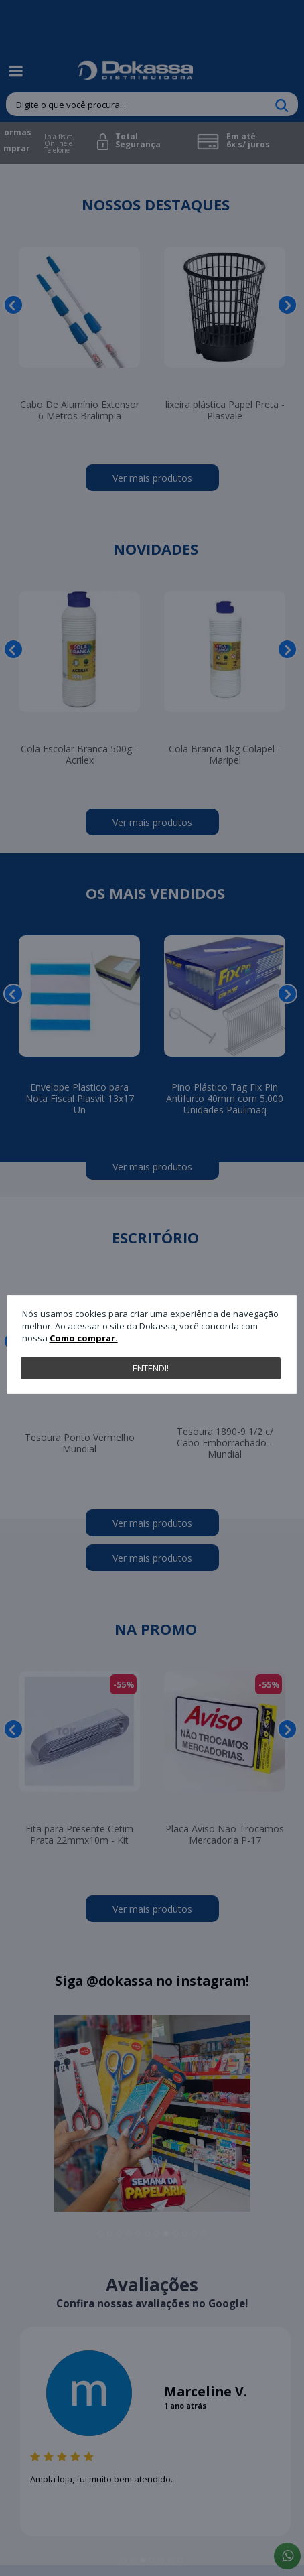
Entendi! (151, 1368)
